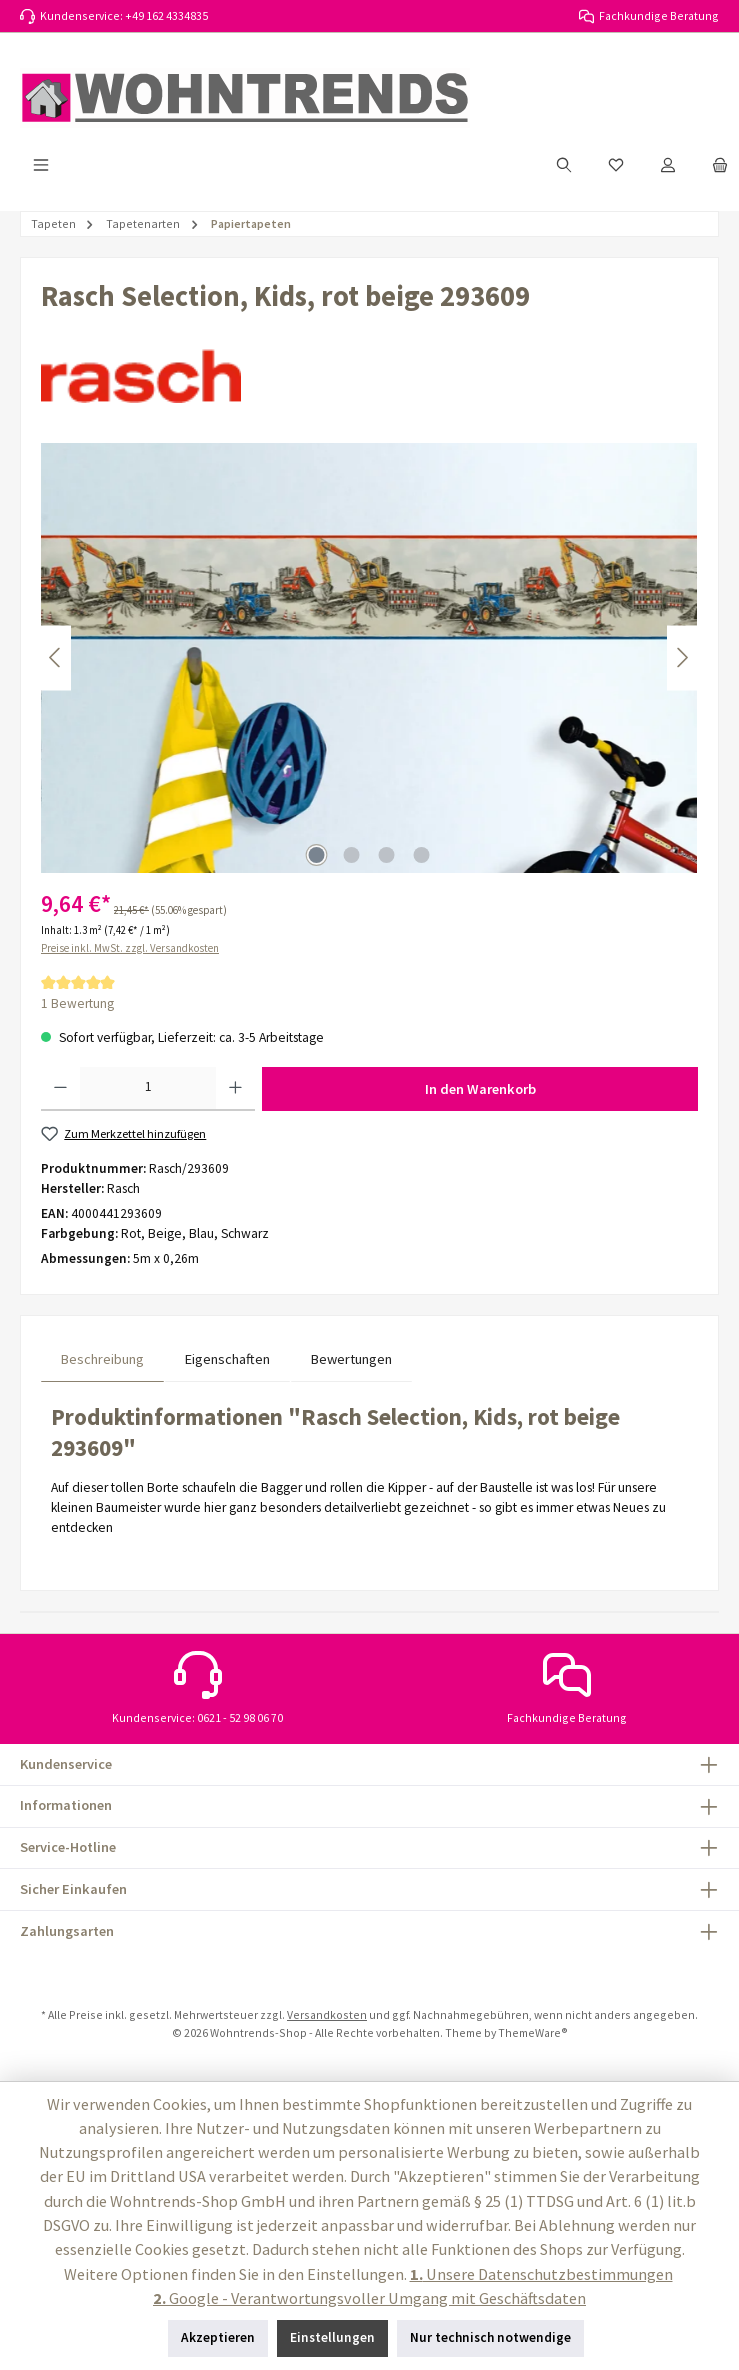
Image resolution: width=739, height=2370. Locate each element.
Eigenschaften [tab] (227, 1359)
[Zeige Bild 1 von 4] (317, 855)
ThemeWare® (533, 2032)
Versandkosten (327, 2014)
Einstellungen (332, 2337)
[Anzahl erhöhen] (235, 1089)
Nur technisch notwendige (490, 2337)
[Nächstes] (682, 657)
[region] (369, 658)
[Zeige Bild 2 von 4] (352, 855)
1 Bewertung (77, 1003)
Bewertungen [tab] (351, 1359)
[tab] (102, 1359)
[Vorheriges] (56, 657)
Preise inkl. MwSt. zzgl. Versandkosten (130, 948)
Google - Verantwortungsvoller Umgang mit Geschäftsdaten (369, 2298)
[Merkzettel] (616, 165)
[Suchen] (564, 165)
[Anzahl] (148, 1089)
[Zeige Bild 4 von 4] (422, 855)
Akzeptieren (218, 2337)
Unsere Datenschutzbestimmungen (541, 2274)
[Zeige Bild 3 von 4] (387, 855)
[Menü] (41, 165)
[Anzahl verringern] (60, 1089)
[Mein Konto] (668, 165)
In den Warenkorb (480, 1089)
